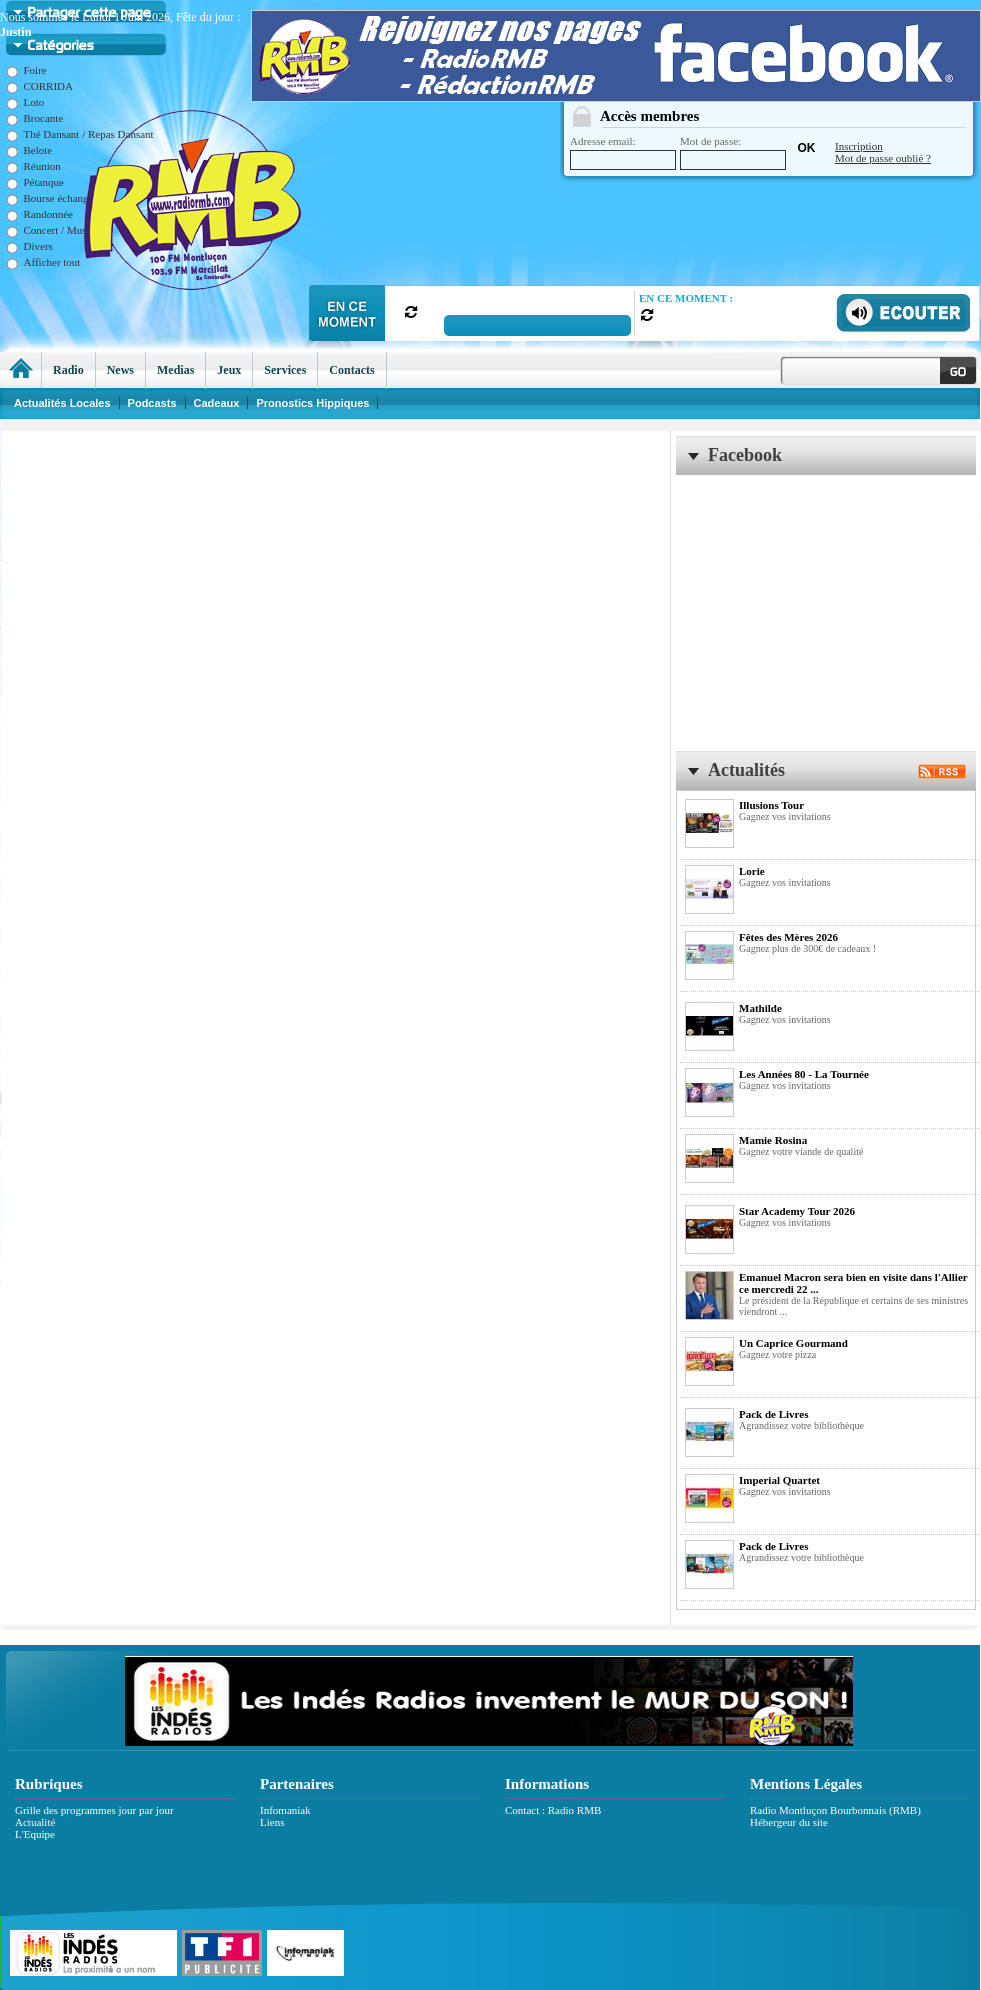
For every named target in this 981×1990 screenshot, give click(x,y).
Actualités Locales (62, 403)
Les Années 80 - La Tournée (804, 1074)
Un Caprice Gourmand (793, 1343)
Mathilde (760, 1008)
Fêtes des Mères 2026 (788, 937)
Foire (26, 70)
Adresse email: (623, 152)
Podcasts (152, 403)
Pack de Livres (773, 1414)
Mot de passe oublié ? (883, 158)
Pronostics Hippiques (312, 403)
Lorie (752, 871)
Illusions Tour (771, 805)
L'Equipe (35, 1834)
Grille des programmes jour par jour (94, 1810)
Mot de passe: (733, 152)
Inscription (859, 146)
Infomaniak (285, 1810)
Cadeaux (217, 403)
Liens (272, 1822)
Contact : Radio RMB (553, 1810)
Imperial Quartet (779, 1480)
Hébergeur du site (789, 1822)
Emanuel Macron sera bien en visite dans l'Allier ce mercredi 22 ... (853, 1283)
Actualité (35, 1822)
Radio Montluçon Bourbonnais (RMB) (835, 1810)
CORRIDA (40, 86)
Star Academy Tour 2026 (797, 1211)
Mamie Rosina (773, 1140)
